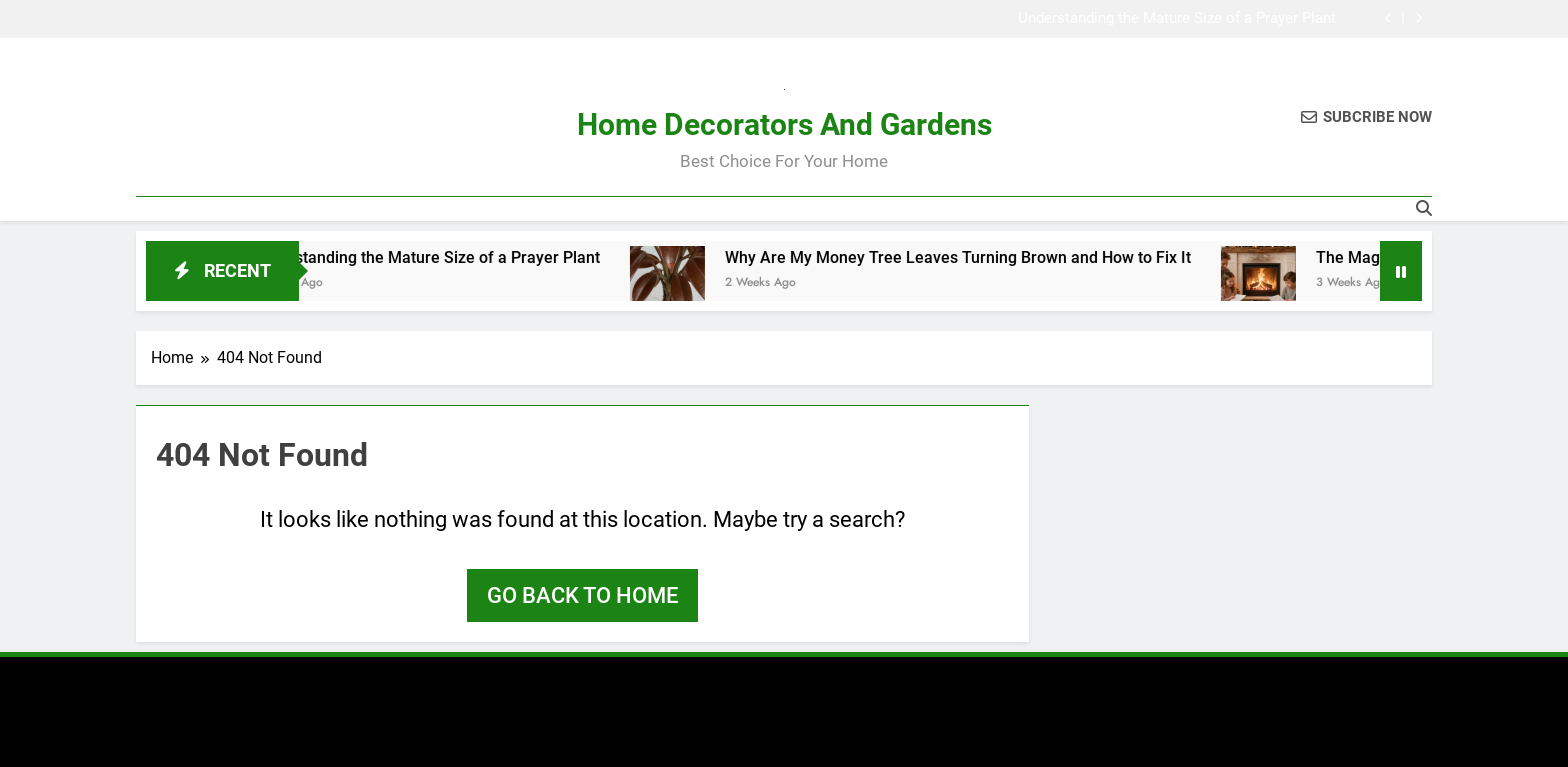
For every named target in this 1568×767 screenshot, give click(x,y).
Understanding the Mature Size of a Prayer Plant (1177, 19)
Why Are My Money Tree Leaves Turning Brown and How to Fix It (977, 257)
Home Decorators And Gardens (784, 124)
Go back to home (582, 595)
